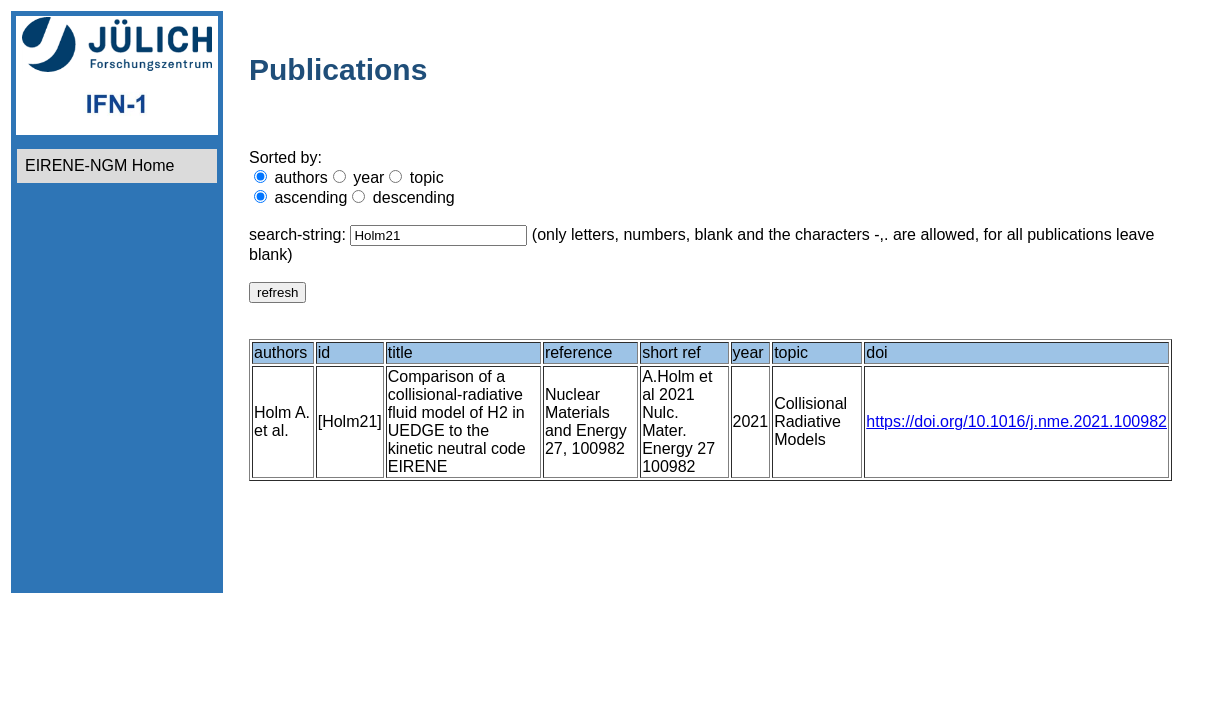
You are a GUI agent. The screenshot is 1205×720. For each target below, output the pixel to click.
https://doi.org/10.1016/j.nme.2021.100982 (1016, 421)
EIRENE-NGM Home (99, 165)
